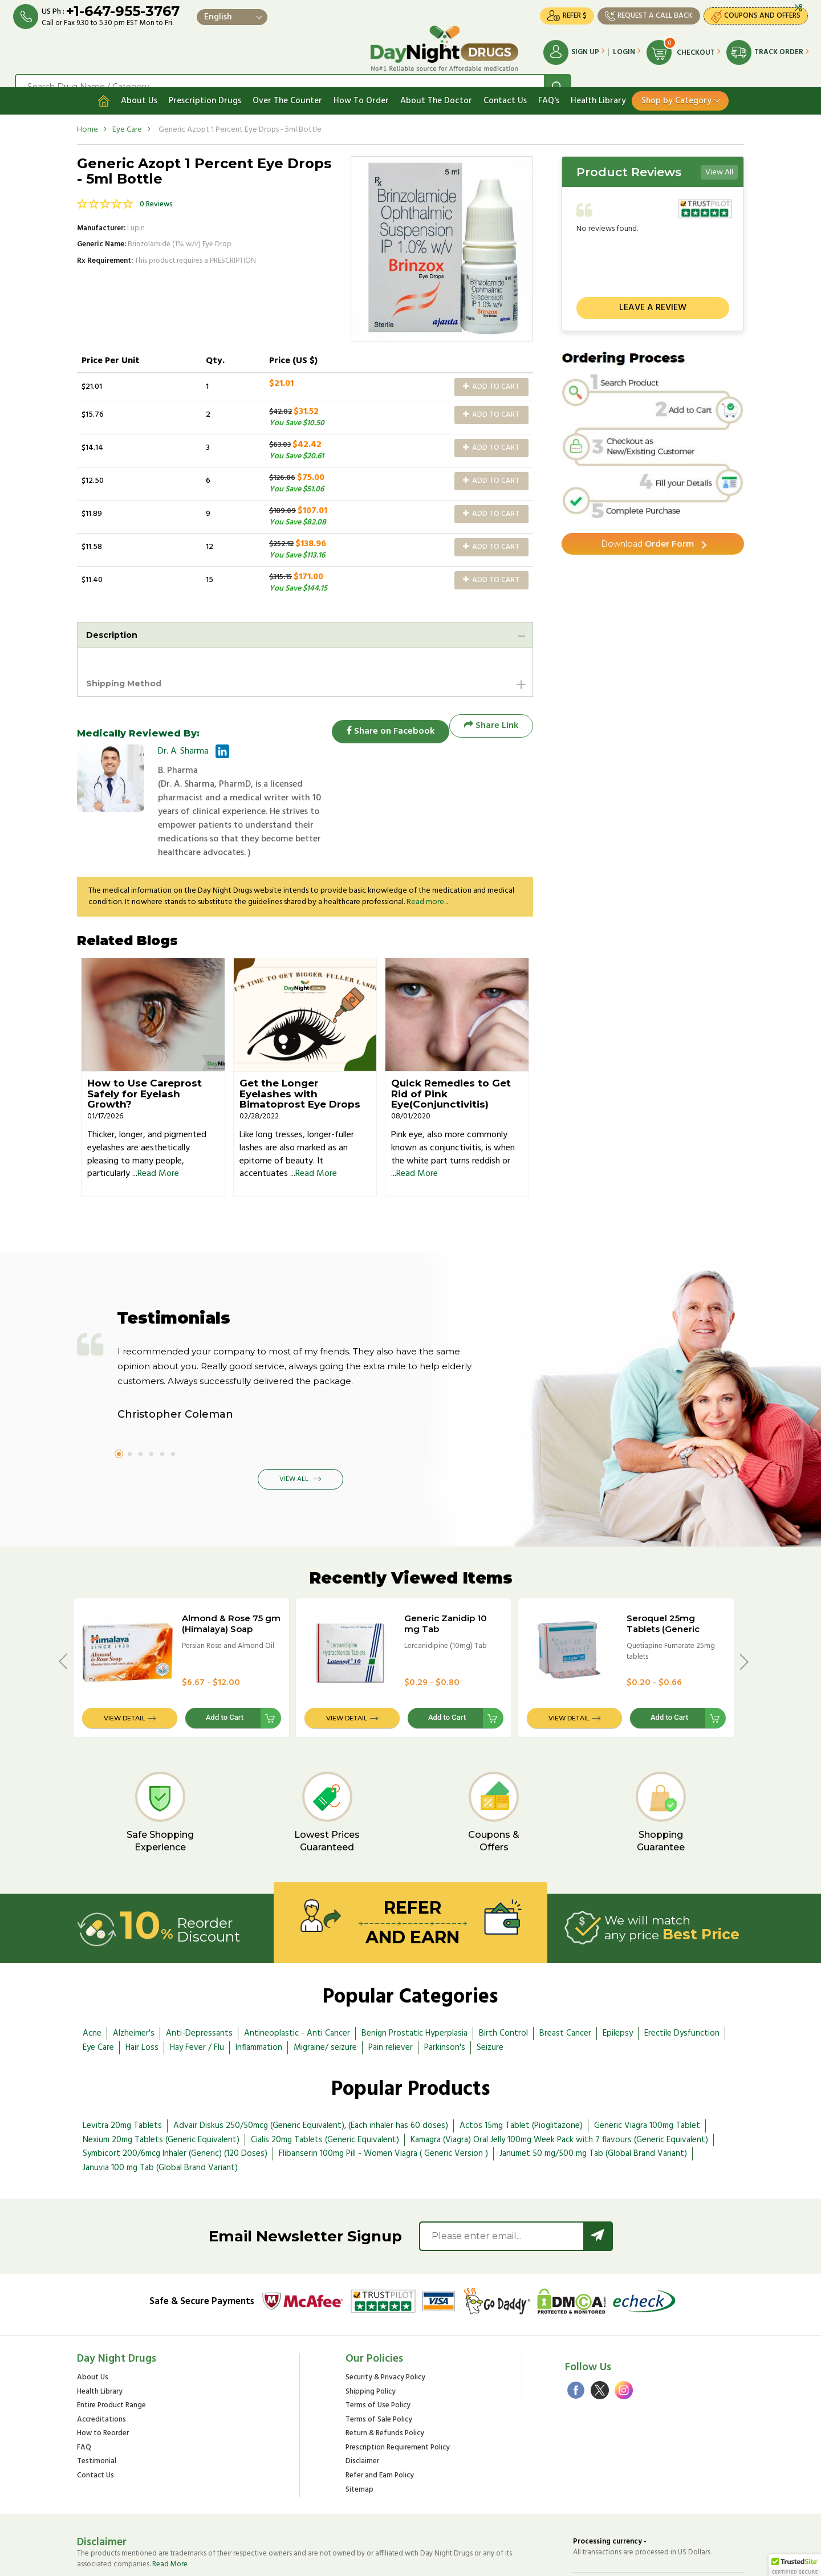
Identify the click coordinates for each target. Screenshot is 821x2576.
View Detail (124, 1663)
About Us (139, 84)
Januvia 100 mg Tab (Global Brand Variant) (160, 2113)
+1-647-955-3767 (132, 13)
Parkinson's (444, 1993)
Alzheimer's (134, 1978)
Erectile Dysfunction (682, 1978)
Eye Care (127, 112)
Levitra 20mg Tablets (122, 2071)
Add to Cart (491, 370)
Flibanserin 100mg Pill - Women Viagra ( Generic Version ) (383, 2099)
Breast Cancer (565, 1978)
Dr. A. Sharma (183, 737)
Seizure (490, 1993)
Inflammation (258, 1993)
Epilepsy (618, 1978)
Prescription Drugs (205, 84)
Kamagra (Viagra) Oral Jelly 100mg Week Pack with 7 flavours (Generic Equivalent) (559, 2085)
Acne (92, 1978)
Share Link (491, 712)
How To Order (361, 84)
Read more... (427, 847)
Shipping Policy (371, 2337)
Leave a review (652, 291)
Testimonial (96, 2407)
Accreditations (101, 2365)
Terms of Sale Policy (379, 2365)
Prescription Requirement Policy (398, 2393)
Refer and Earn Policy (380, 2421)
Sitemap (359, 2435)
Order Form (647, 530)
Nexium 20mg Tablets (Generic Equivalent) (161, 2085)
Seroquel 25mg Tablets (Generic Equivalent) (663, 1574)
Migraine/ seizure (325, 1993)
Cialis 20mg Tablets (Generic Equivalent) (325, 2085)
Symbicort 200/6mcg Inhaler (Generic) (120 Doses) (175, 2099)
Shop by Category (676, 84)
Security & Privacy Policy (385, 2323)
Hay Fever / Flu (197, 1993)
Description (114, 618)
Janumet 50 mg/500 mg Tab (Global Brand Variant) (593, 2099)
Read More (158, 1119)
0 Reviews (156, 188)
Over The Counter (287, 84)
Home (87, 112)
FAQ (84, 2393)
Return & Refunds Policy (385, 2379)
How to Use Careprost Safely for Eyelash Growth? (144, 1039)
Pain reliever (390, 1993)
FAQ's (548, 84)
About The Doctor (436, 84)
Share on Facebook (382, 712)
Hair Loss (141, 1993)
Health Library (598, 84)
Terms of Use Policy (378, 2351)
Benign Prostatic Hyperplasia (414, 1978)
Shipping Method (128, 668)
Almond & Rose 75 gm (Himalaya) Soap (231, 1569)
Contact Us (505, 84)
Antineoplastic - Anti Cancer (297, 1978)
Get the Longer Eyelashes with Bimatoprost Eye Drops (299, 1039)
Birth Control (503, 1978)
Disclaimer (362, 2407)
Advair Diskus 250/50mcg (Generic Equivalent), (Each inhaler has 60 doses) (310, 2071)
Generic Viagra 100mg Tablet (647, 2071)
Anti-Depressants (199, 1978)
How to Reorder (103, 2379)
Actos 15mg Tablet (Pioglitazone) (521, 2071)
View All (719, 155)
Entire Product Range (111, 2351)
